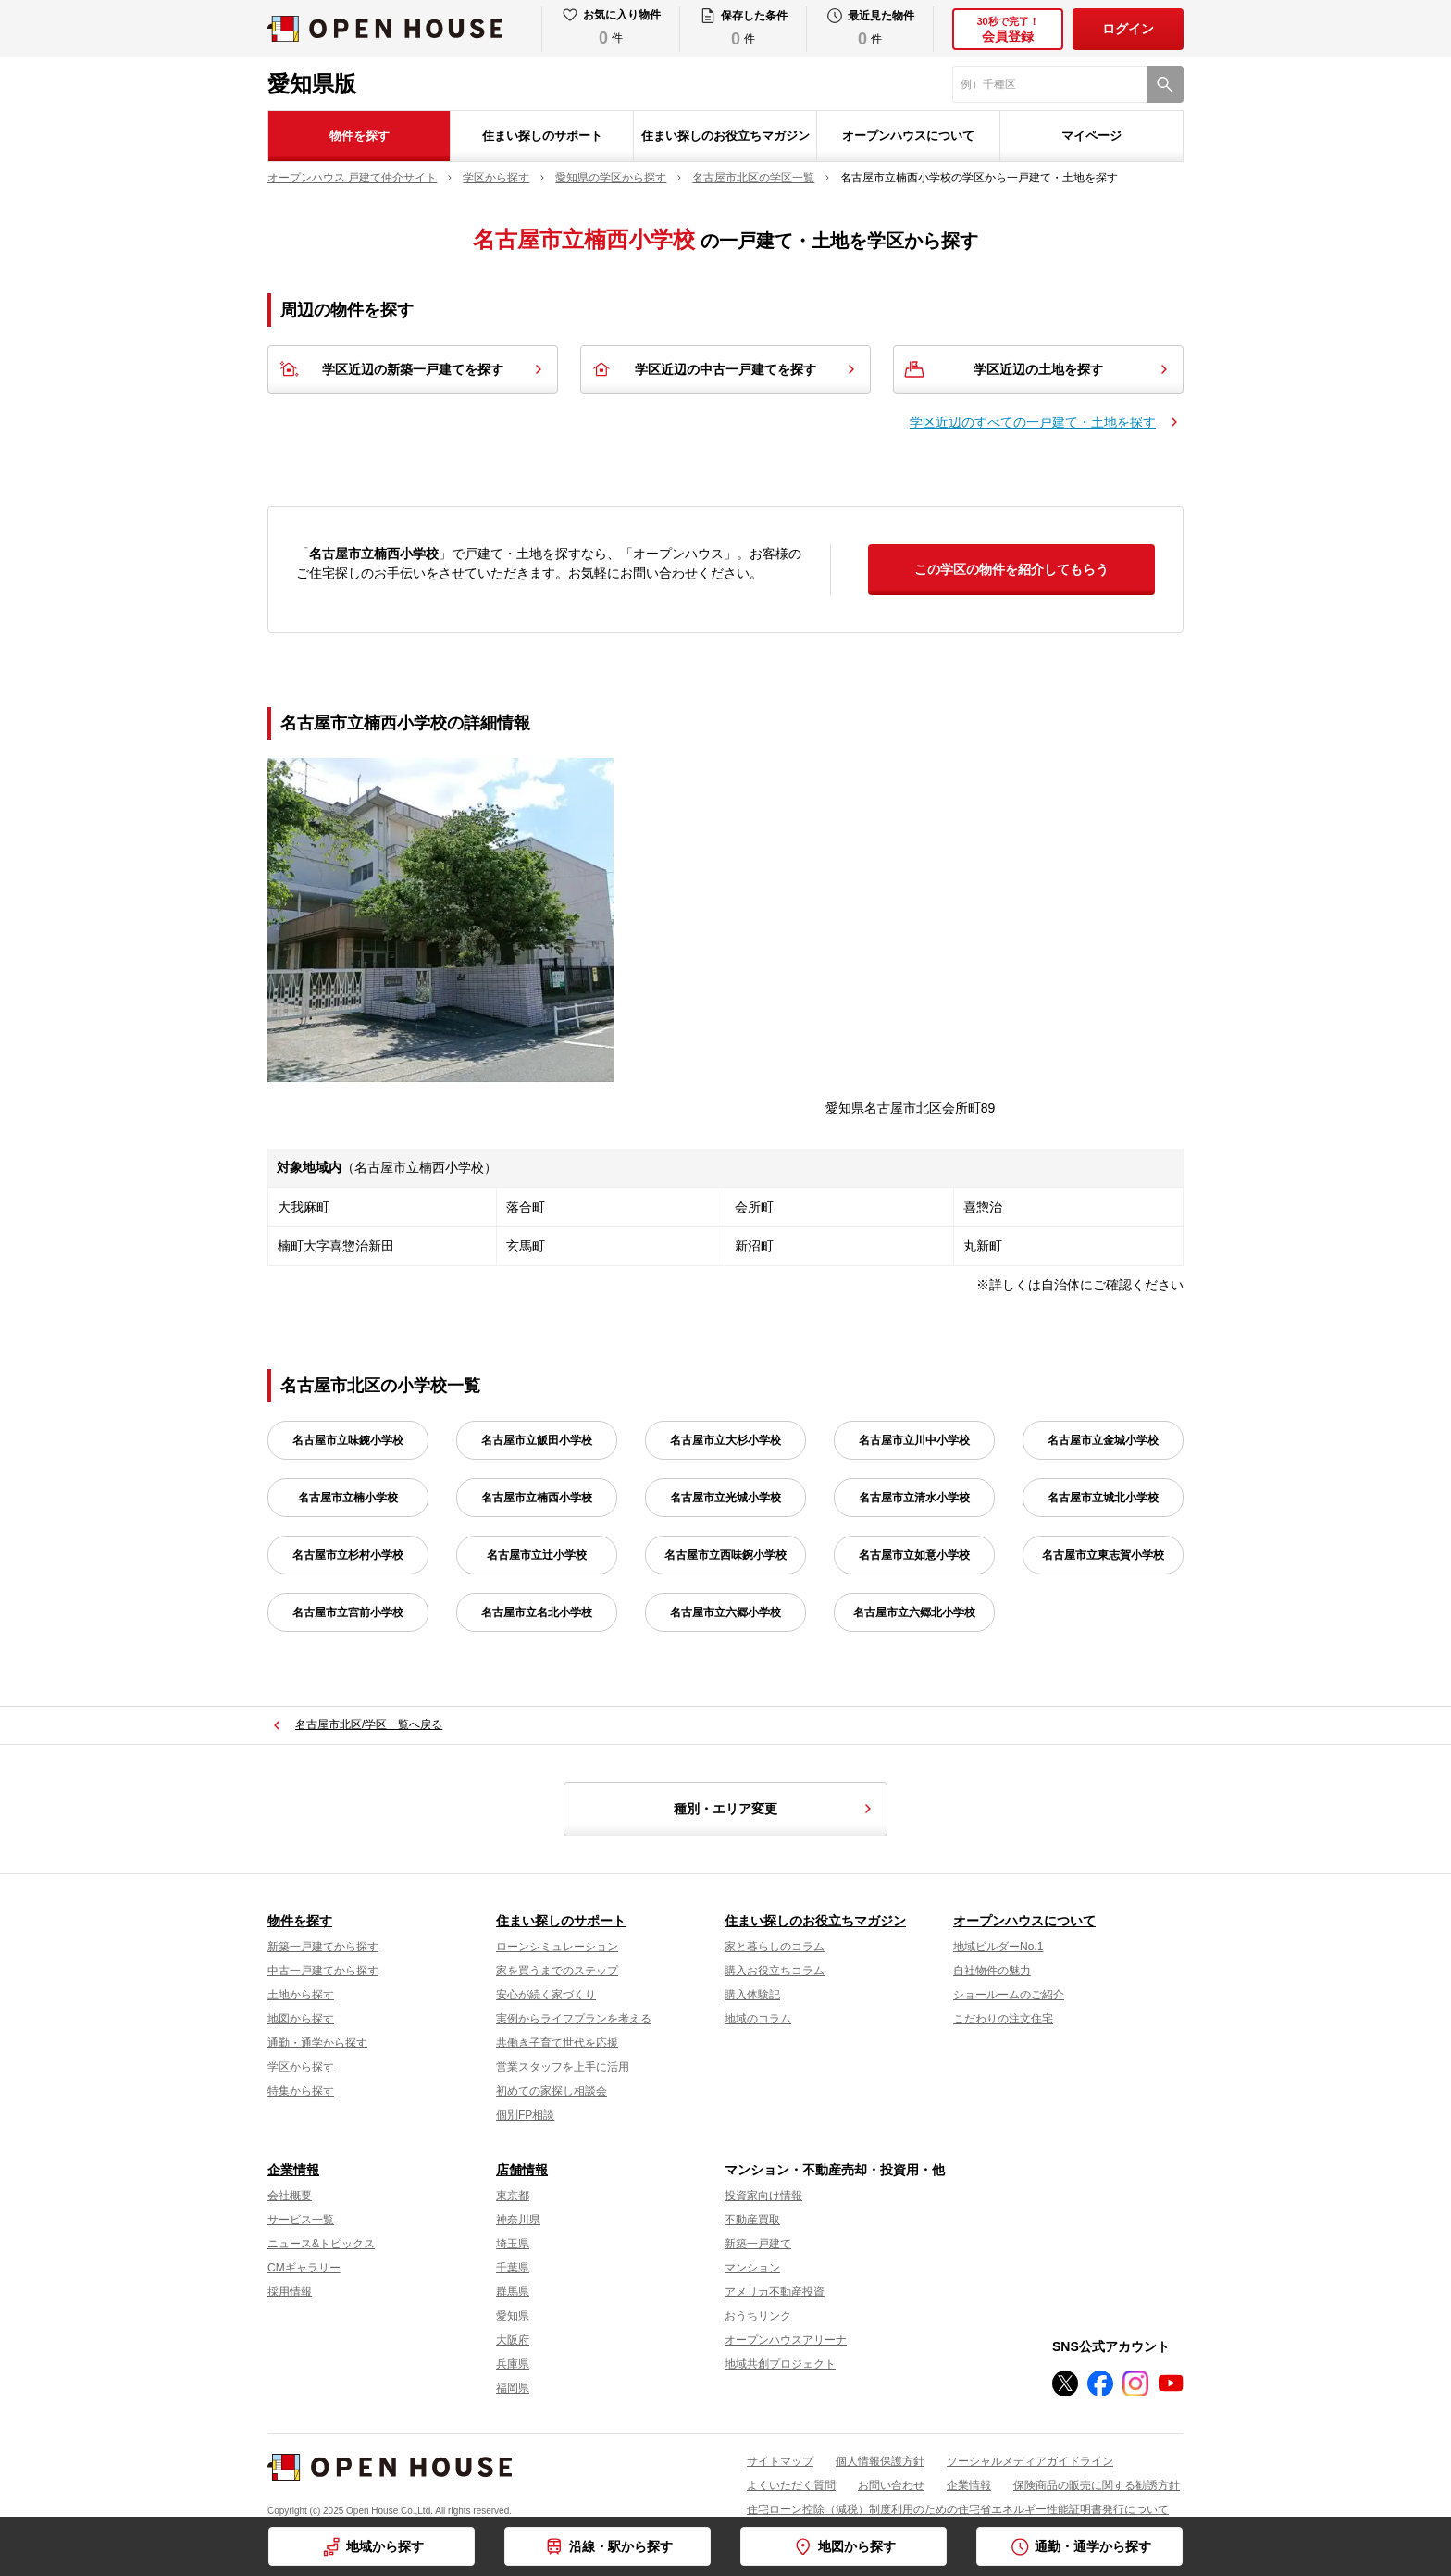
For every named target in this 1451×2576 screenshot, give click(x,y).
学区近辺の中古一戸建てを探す (725, 369)
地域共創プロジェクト (780, 2364)
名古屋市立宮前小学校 (347, 1612)
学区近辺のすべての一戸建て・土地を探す (1033, 422)
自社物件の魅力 (992, 1970)
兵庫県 (512, 2364)
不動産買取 (752, 2219)
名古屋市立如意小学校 (914, 1555)
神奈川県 (518, 2219)
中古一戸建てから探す (322, 1970)
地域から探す (385, 2546)
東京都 (512, 2195)
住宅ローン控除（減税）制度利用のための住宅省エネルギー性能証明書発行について (958, 2509)
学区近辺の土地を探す (1038, 369)
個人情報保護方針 (880, 2461)
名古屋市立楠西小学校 (536, 1497)
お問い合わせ (891, 2485)
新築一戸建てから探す (322, 1946)
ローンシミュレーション (557, 1946)
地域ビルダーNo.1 (998, 1946)
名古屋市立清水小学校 (914, 1497)
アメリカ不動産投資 (775, 2291)
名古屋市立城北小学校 (1103, 1497)
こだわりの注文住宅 (1003, 2018)
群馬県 (512, 2291)
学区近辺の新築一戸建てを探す (412, 369)
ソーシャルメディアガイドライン (1030, 2461)
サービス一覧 (300, 2219)
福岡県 (512, 2388)
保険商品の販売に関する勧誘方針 (1096, 2485)
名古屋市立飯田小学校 (536, 1440)
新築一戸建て (758, 2243)
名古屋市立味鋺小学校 (347, 1440)
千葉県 (512, 2267)
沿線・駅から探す (621, 2546)
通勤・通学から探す (317, 2042)
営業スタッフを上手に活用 (562, 2066)
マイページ (1091, 136)
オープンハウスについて (908, 136)
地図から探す (300, 2018)
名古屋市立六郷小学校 (725, 1612)
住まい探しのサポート (542, 136)
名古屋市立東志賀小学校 (1103, 1555)
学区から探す (300, 2066)
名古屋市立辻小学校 (537, 1555)
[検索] (1165, 84)
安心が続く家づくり (546, 1994)
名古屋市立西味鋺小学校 (725, 1555)
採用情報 (289, 2291)
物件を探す (359, 136)
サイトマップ (780, 2461)
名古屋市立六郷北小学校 (914, 1612)
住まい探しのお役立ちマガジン (725, 136)
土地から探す (300, 1994)
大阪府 (512, 2339)
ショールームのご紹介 (1008, 1994)
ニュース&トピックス (321, 2243)
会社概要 (289, 2195)
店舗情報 (522, 2169)
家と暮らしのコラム (775, 1946)
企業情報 (293, 2169)
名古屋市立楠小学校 (348, 1497)
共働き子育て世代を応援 (557, 2042)
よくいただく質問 (791, 2485)
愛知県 (512, 2315)
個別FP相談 (525, 2115)
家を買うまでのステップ (557, 1970)
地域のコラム (758, 2018)
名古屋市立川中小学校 (914, 1440)
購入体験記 (752, 1994)
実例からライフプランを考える (573, 2018)
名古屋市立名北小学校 (536, 1612)
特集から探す (300, 2090)
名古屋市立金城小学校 (1103, 1440)
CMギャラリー (304, 2267)
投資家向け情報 (763, 2195)
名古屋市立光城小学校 (725, 1497)
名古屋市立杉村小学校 (347, 1555)
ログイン (1128, 28)
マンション (752, 2267)
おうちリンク (758, 2315)
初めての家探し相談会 (551, 2090)
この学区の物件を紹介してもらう (1011, 569)
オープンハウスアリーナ (786, 2339)
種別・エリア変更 (775, 1808)
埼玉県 (512, 2243)
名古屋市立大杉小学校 (725, 1440)
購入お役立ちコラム (775, 1970)
